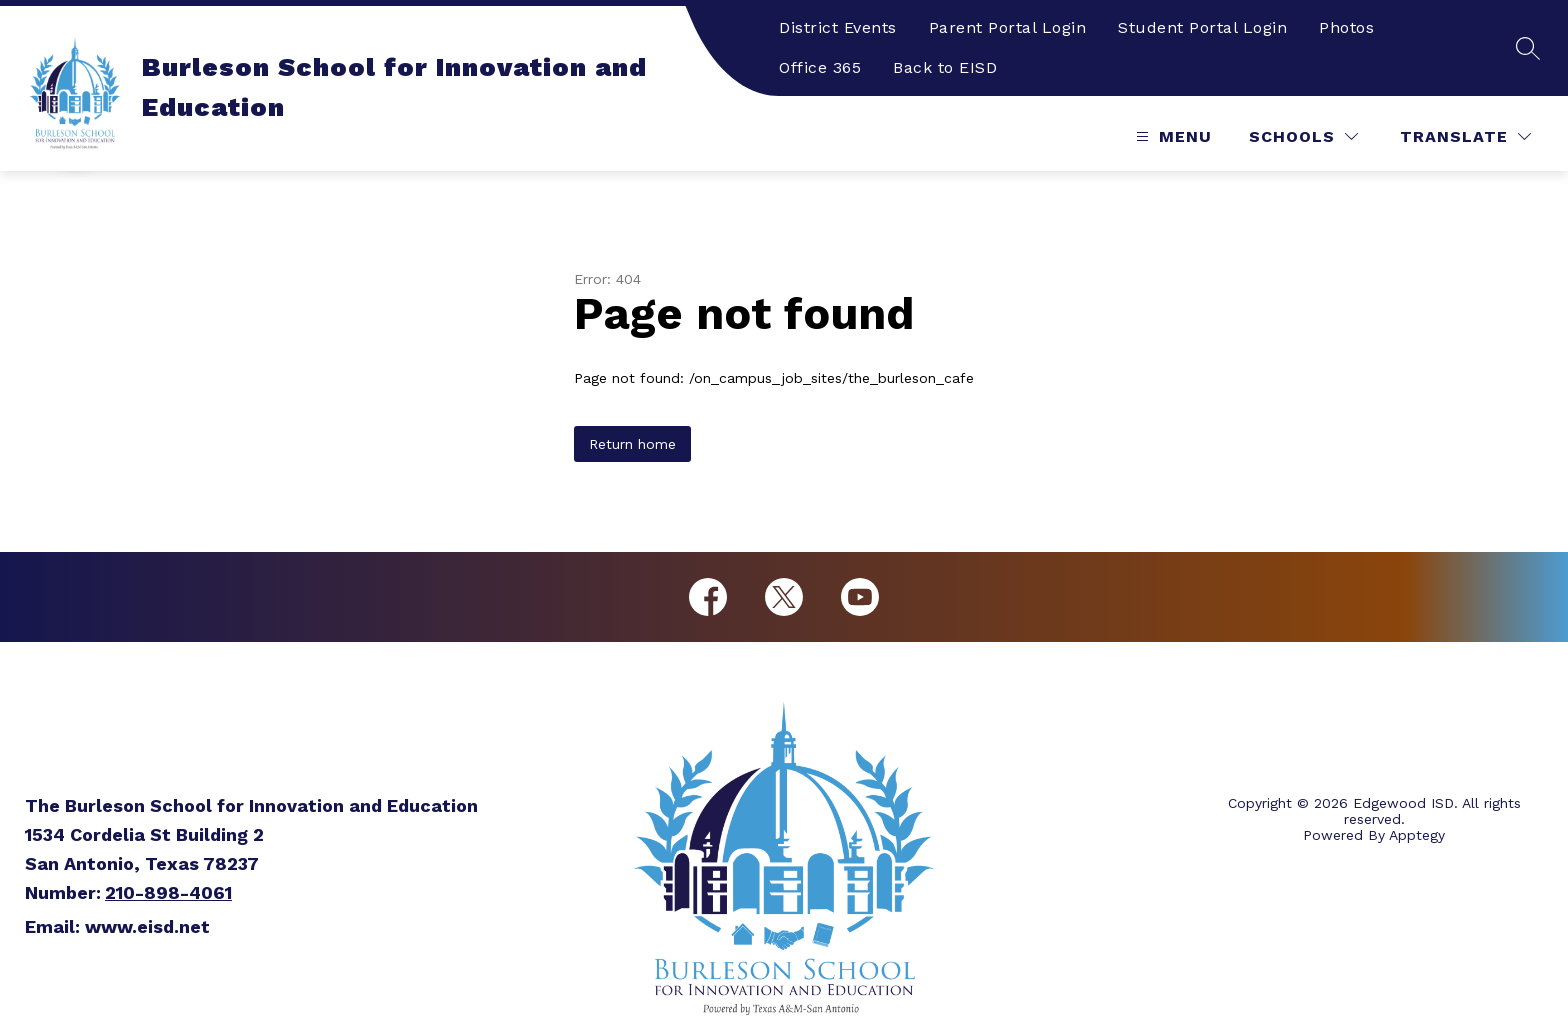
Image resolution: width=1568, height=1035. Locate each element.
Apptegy (1417, 835)
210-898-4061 (168, 892)
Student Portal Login (1202, 27)
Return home (632, 444)
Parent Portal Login (1008, 27)
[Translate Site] (1465, 136)
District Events (838, 27)
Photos (1346, 27)
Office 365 (820, 67)
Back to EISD (945, 67)
